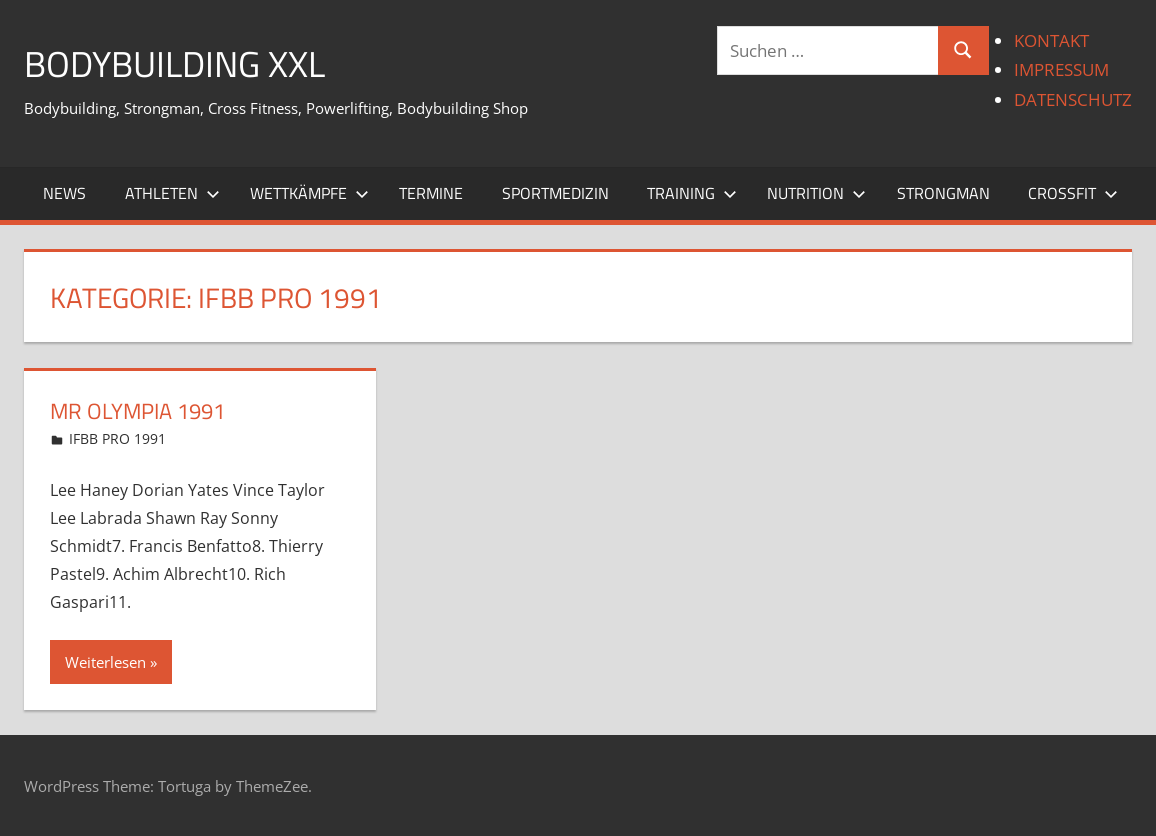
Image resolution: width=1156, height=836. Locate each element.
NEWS (64, 193)
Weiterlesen (105, 662)
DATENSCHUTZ (1073, 99)
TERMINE (431, 193)
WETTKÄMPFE (309, 193)
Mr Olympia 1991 (137, 411)
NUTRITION (816, 193)
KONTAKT (1051, 40)
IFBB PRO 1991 (117, 438)
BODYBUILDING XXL (174, 63)
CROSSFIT (1073, 193)
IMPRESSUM (1061, 69)
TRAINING (692, 193)
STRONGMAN (943, 193)
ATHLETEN (172, 193)
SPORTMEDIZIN (555, 193)
